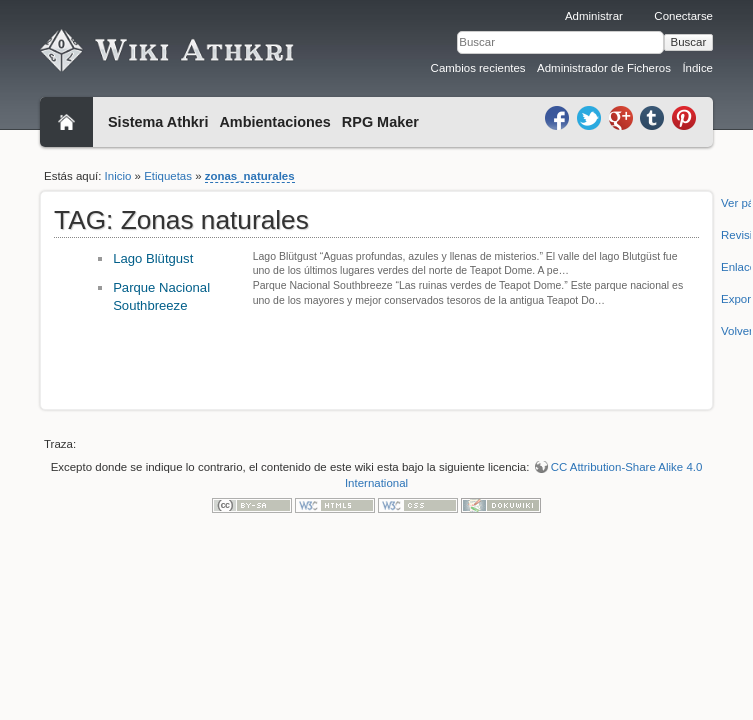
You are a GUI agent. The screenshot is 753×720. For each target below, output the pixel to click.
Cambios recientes (478, 68)
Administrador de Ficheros (604, 68)
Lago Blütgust (153, 258)
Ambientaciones (274, 122)
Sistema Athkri (158, 122)
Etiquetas (168, 176)
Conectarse (683, 16)
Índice (697, 68)
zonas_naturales (250, 176)
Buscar (689, 42)
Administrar (594, 16)
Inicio (118, 176)
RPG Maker (380, 122)
